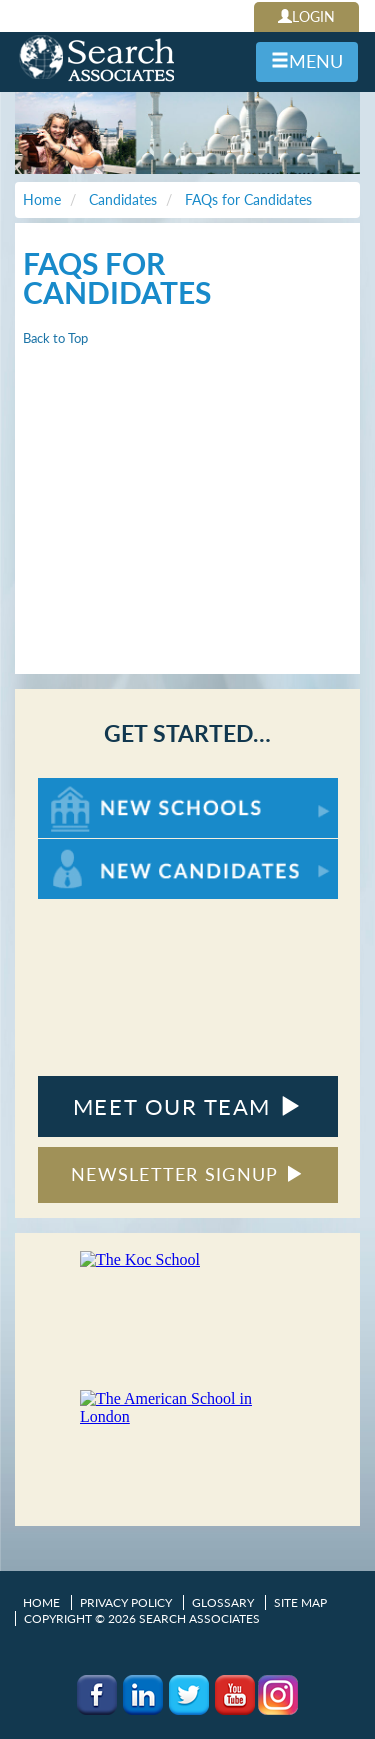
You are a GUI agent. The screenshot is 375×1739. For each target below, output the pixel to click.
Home (41, 1602)
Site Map (300, 1602)
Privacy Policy (126, 1602)
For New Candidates (100, 848)
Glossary (223, 1602)
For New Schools (90, 787)
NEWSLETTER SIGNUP (187, 1174)
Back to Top (55, 338)
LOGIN (306, 16)
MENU (307, 61)
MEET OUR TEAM (187, 1106)
